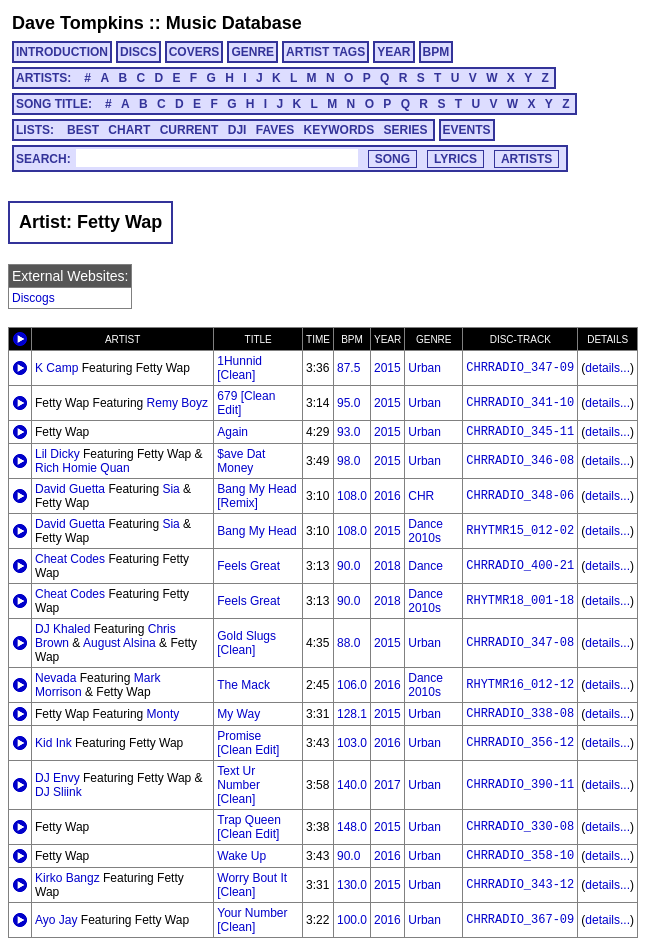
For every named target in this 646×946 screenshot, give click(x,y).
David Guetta (70, 489)
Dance (425, 566)
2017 (387, 785)
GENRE (252, 52)
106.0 (352, 685)
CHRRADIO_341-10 (520, 403)
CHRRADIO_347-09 (520, 368)
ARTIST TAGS (325, 52)
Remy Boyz (177, 403)
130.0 (352, 885)
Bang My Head (256, 531)
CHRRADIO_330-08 (520, 827)
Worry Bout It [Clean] (252, 885)
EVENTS (467, 130)
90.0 (348, 566)
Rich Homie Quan (82, 468)
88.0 (348, 643)
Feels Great (248, 566)
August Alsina (119, 643)
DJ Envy (57, 778)
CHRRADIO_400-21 (520, 566)
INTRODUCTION (62, 52)
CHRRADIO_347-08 (520, 643)
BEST (83, 130)
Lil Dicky (57, 454)
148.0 (352, 827)
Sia (170, 489)
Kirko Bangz (67, 878)
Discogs (33, 298)
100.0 (352, 920)
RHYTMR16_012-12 (520, 685)
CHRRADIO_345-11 (520, 432)
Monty (163, 714)
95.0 (348, 403)
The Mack (243, 685)
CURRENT (189, 130)
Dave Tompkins (78, 23)
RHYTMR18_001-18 (520, 601)
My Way (238, 714)
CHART (129, 130)
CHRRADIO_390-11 (520, 785)
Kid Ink (53, 743)
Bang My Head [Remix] (256, 496)
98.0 (348, 461)
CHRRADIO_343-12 (520, 885)
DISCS (138, 52)
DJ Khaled (62, 629)
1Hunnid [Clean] (239, 368)
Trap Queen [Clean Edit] (249, 827)
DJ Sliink (58, 792)
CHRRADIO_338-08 (520, 714)
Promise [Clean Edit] (248, 743)
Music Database (234, 23)
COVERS (194, 52)
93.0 (348, 432)
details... (607, 368)
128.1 (352, 714)
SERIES (406, 130)
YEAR (393, 52)
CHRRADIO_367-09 (520, 920)
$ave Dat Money (241, 461)
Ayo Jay (56, 920)
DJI (237, 130)
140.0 (352, 785)
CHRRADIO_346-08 (520, 461)
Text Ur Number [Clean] (238, 785)
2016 (387, 496)
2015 (387, 368)
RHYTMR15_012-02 (520, 531)
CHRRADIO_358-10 (520, 856)
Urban (424, 368)
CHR (421, 496)
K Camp (56, 368)
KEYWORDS (339, 130)
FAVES (275, 130)
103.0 (352, 743)
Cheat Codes (70, 559)
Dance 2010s (425, 531)
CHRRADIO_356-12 (520, 743)
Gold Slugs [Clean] (246, 643)
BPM (436, 52)
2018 (387, 566)
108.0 (352, 496)
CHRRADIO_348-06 (520, 496)
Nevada (55, 678)
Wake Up (241, 856)
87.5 (348, 368)
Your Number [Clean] (252, 920)
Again (232, 432)
